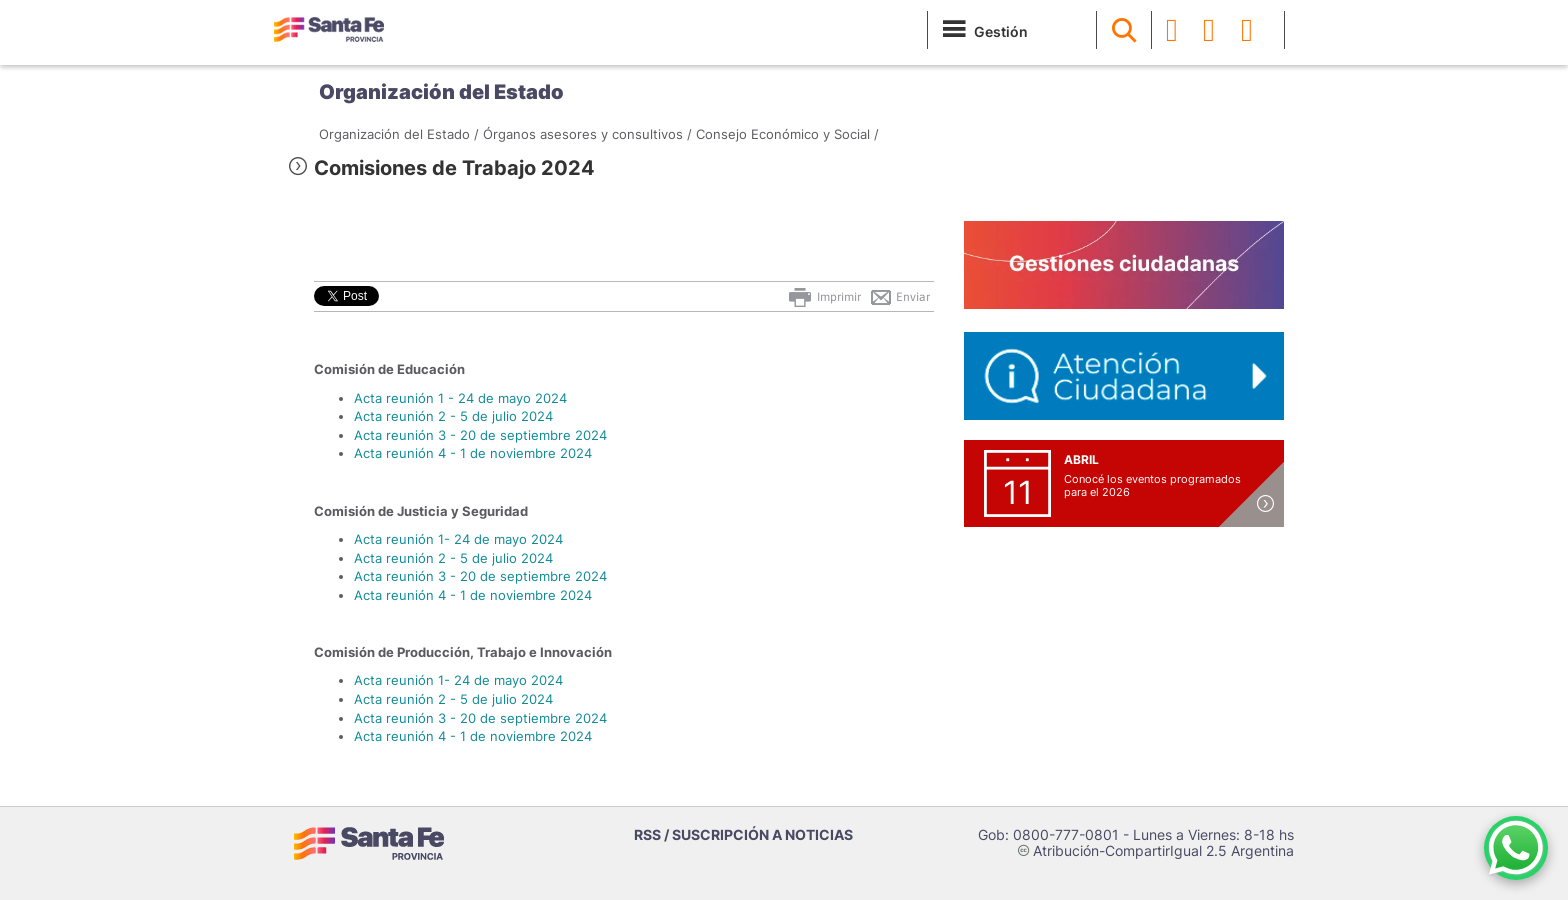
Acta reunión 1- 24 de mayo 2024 (458, 539)
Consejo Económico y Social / (787, 134)
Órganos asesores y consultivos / (587, 134)
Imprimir (823, 297)
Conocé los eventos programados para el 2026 (1152, 485)
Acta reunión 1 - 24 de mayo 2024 (460, 398)
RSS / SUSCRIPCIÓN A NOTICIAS (743, 834)
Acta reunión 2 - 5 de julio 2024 (453, 416)
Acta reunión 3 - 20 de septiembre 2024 (480, 435)
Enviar (899, 297)
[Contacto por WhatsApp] (1516, 848)
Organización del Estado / (399, 134)
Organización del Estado (441, 92)
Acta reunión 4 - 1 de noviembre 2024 (473, 453)
